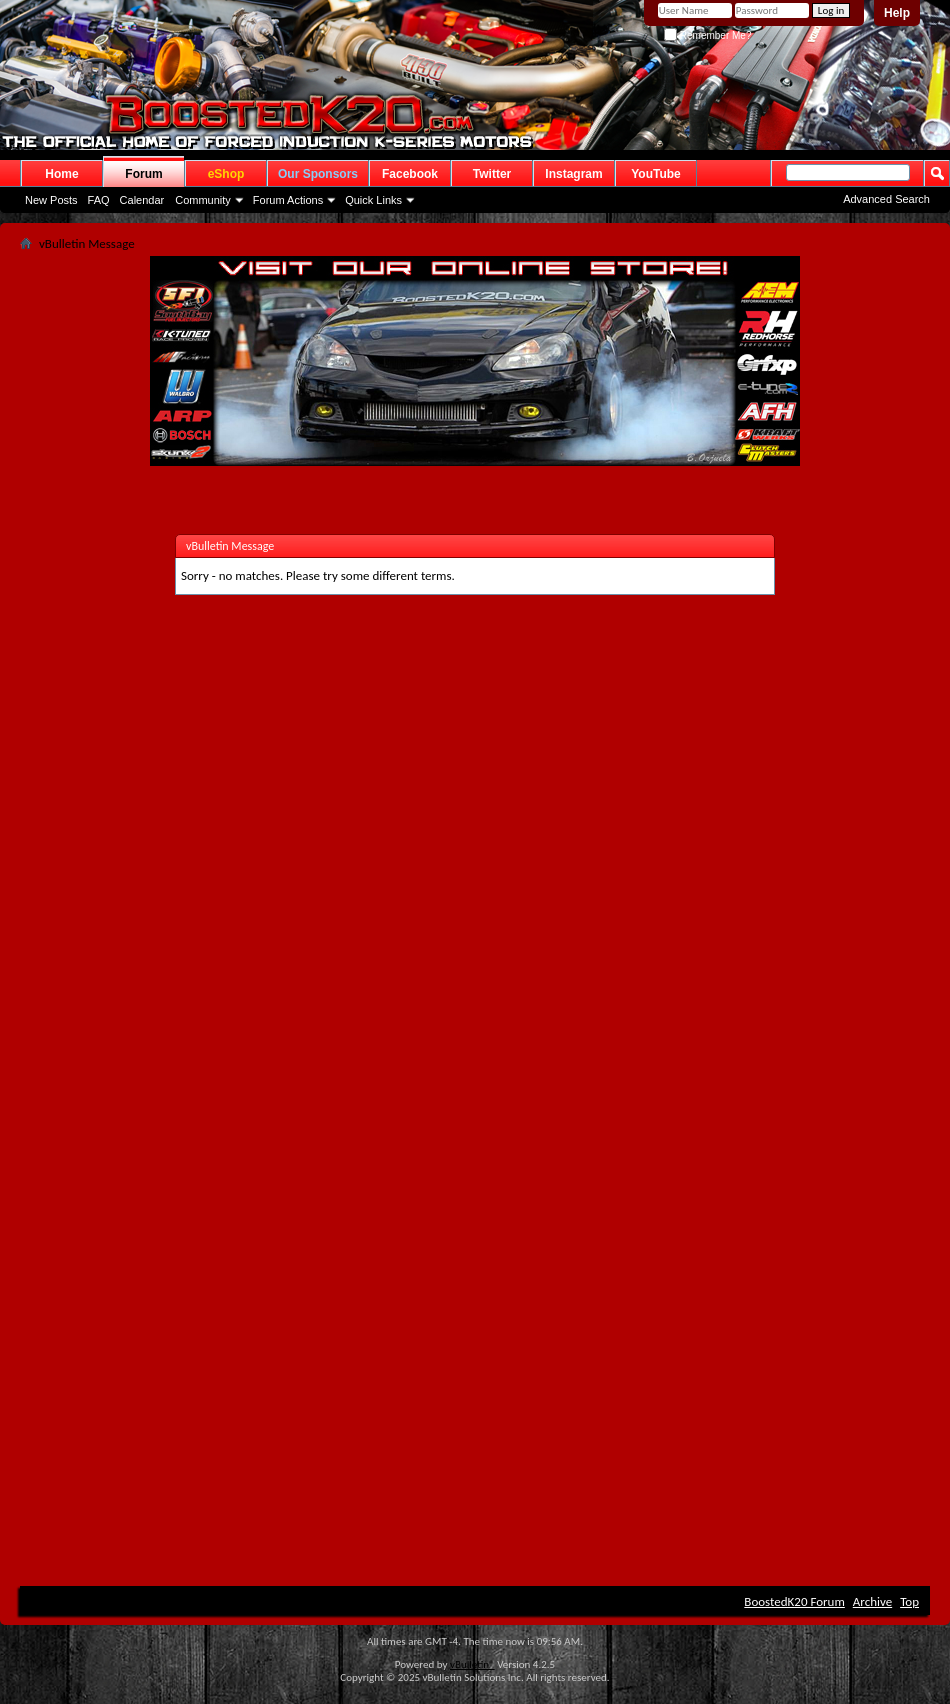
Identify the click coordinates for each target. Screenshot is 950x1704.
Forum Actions (288, 200)
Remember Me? (707, 35)
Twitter (492, 174)
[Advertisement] (220, 893)
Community (203, 200)
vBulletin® (472, 1664)
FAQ (99, 200)
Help (897, 13)
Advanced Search (886, 199)
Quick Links (373, 200)
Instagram (573, 174)
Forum (143, 174)
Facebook (410, 174)
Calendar (142, 200)
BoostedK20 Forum (794, 1601)
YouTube (656, 174)
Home (61, 174)
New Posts (51, 200)
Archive (872, 1601)
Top (909, 1601)
